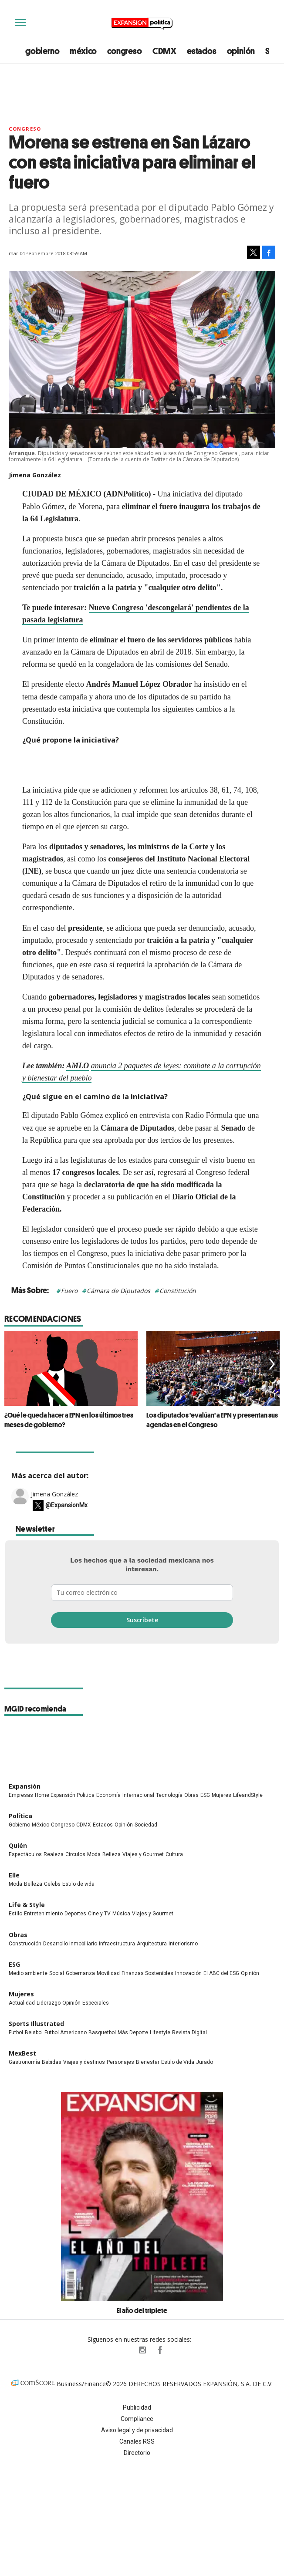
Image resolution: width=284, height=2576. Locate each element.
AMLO (77, 1065)
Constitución (177, 1290)
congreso (124, 51)
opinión (241, 51)
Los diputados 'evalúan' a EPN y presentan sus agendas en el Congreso (212, 1419)
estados (201, 51)
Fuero (69, 1290)
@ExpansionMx (66, 1519)
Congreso (25, 128)
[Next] (270, 1364)
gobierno (42, 51)
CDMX (164, 51)
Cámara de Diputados (118, 1290)
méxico (83, 51)
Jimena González (54, 1507)
